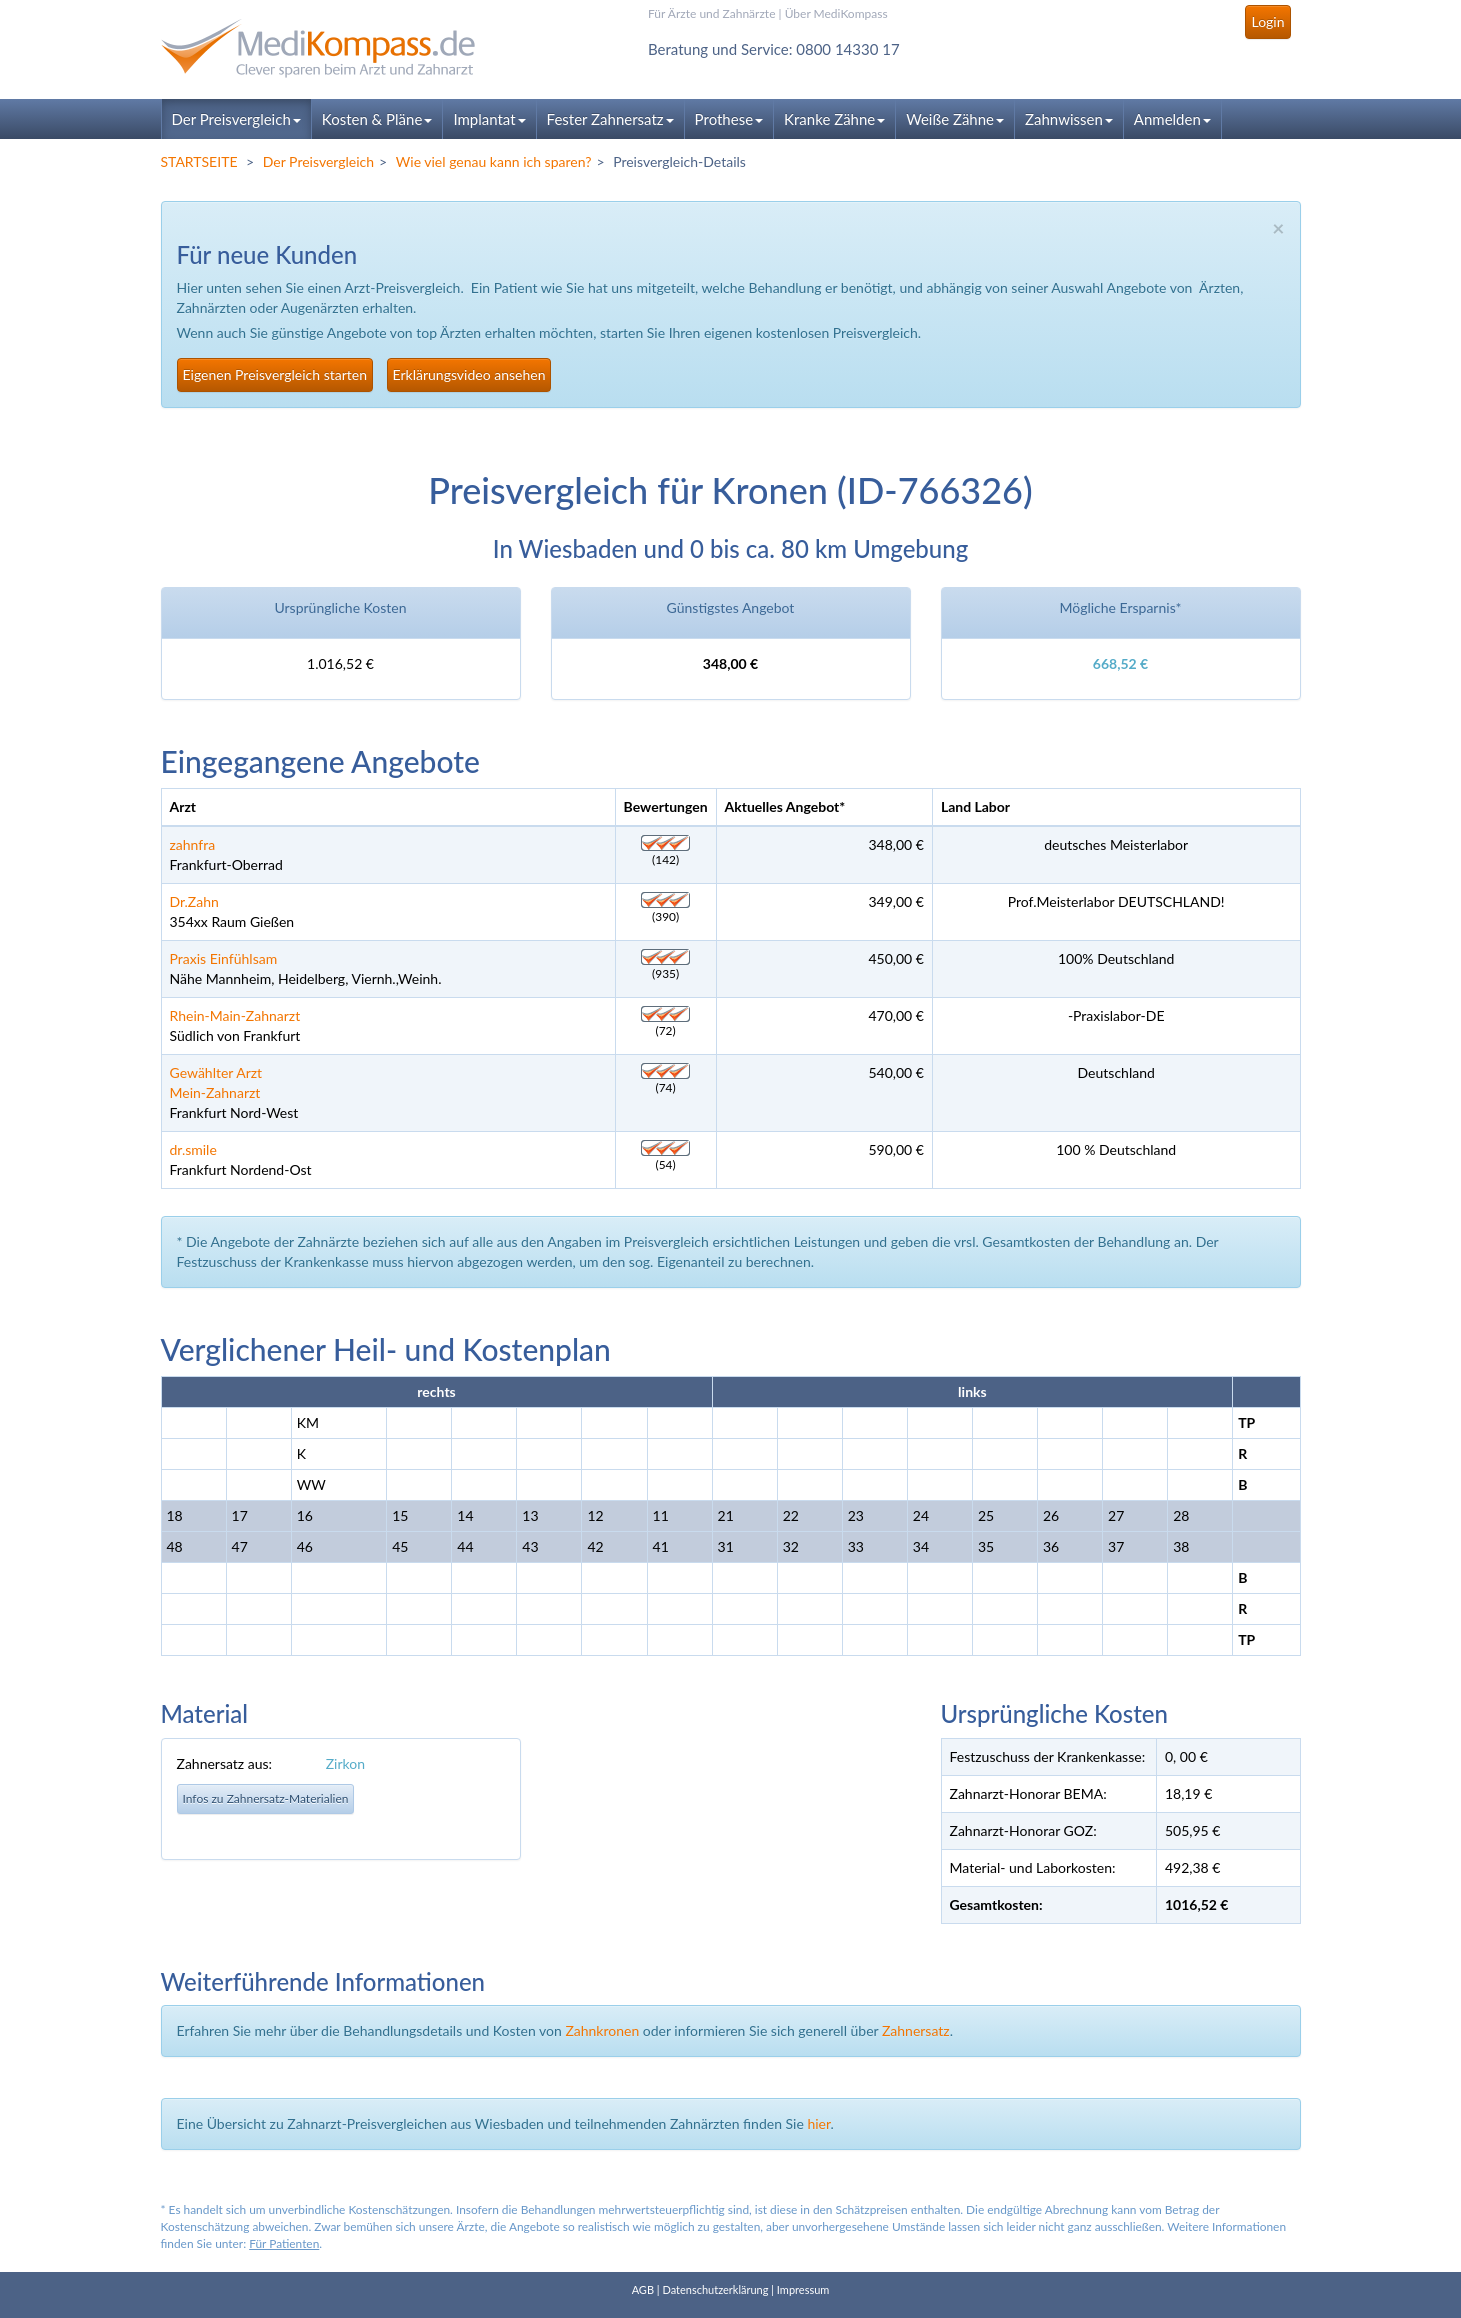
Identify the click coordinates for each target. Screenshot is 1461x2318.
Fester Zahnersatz (610, 119)
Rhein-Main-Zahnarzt (235, 1015)
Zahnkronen (602, 2030)
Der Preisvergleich (236, 119)
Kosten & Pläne (377, 119)
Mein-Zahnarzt (215, 1092)
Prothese (729, 119)
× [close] (1278, 227)
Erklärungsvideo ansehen (469, 374)
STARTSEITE (199, 161)
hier (818, 2123)
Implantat (489, 119)
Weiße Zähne (955, 119)
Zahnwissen (1069, 119)
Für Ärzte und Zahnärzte (711, 13)
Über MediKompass (836, 13)
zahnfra (193, 844)
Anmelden (1172, 119)
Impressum (803, 2289)
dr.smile (193, 1149)
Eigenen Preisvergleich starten (275, 374)
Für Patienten (284, 2243)
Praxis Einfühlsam (224, 958)
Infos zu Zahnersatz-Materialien (266, 1798)
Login (1267, 21)
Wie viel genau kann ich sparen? (494, 161)
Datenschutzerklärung (715, 2289)
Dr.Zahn (194, 901)
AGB (643, 2289)
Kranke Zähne (834, 119)
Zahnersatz (916, 2030)
